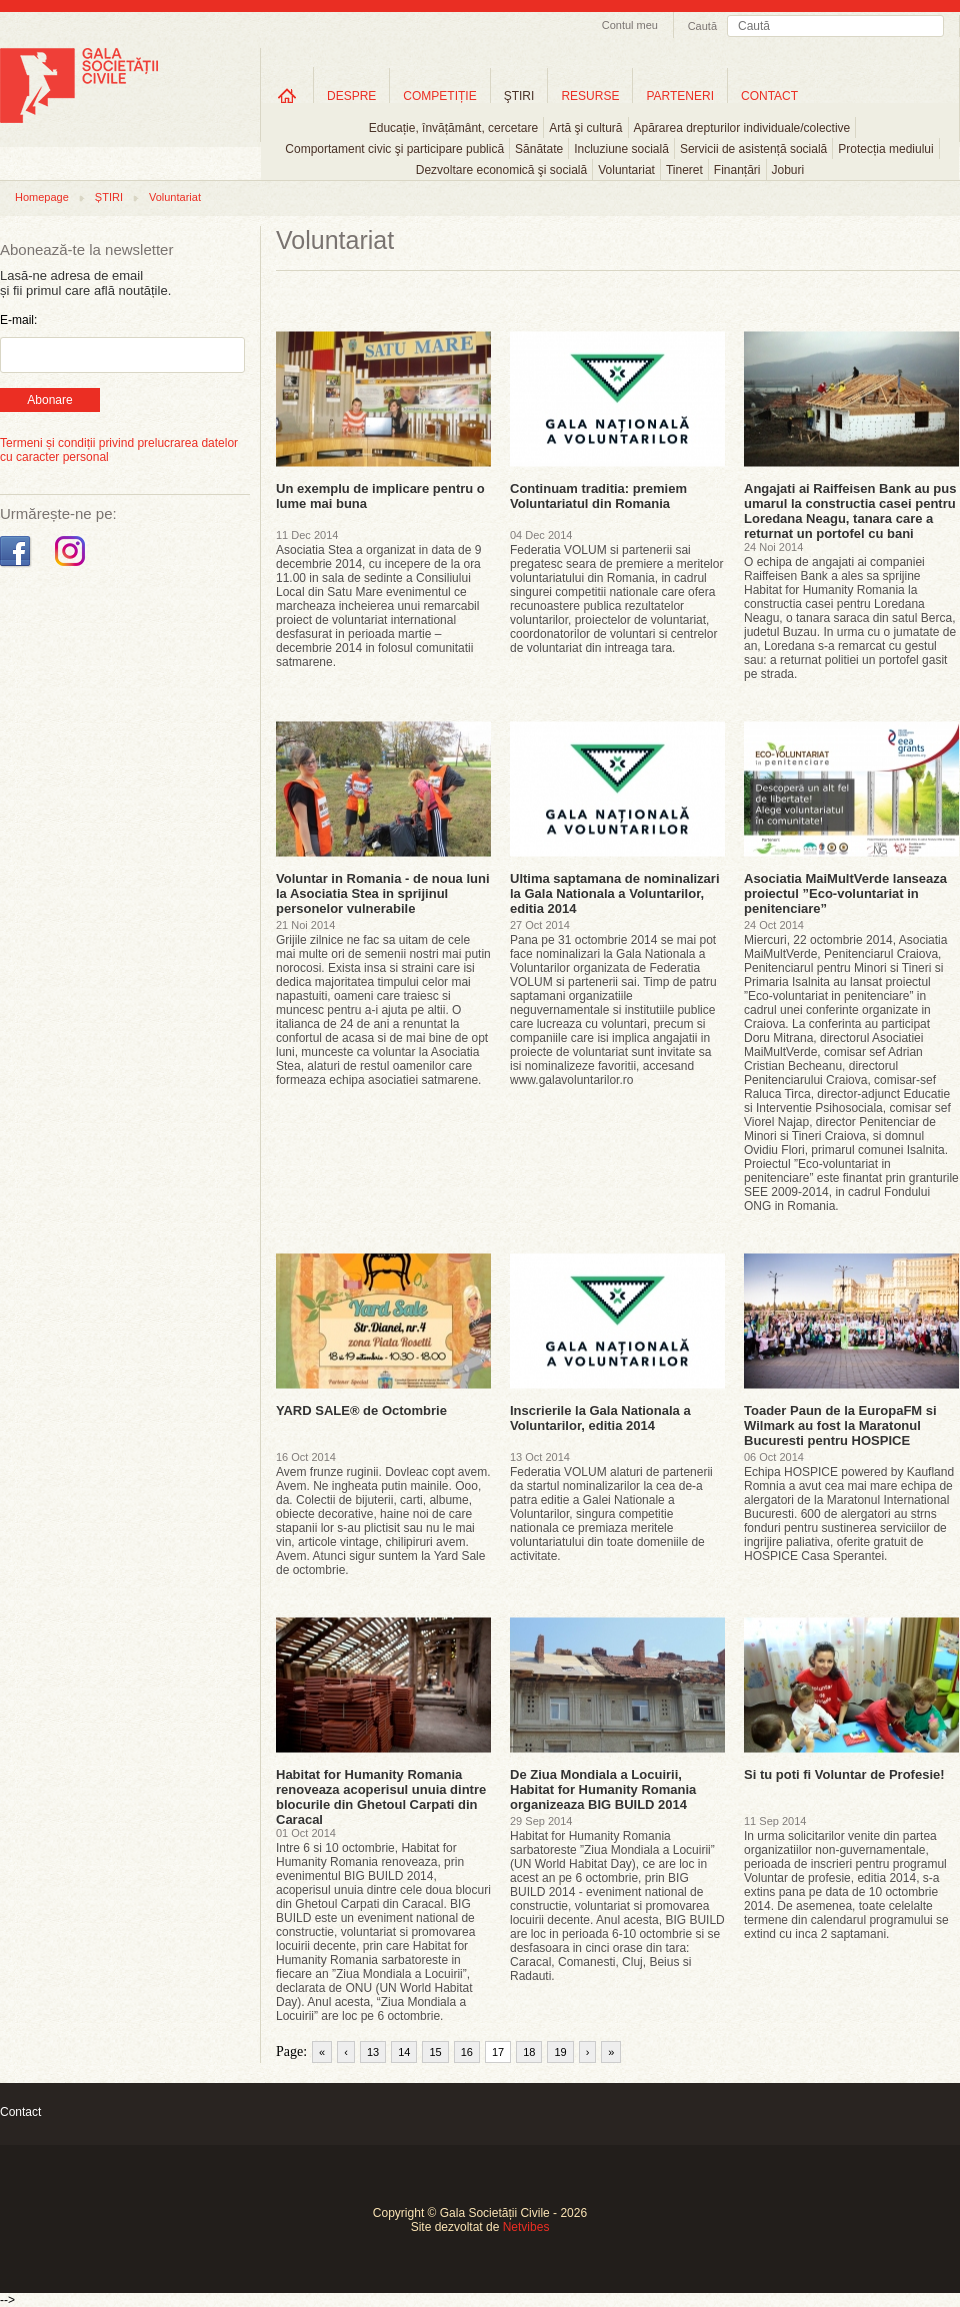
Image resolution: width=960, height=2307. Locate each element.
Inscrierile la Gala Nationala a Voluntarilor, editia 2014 (600, 1418)
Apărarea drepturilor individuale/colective (742, 128)
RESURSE (590, 96)
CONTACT (769, 96)
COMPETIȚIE (439, 96)
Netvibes (526, 2227)
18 (529, 2052)
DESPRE (351, 96)
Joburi (788, 170)
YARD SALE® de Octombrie (361, 1410)
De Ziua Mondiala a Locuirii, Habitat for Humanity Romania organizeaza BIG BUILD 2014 (603, 1789)
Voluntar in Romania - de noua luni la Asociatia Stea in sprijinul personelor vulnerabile (383, 893)
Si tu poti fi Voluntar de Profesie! (844, 1774)
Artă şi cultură (585, 128)
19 (560, 2052)
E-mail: (18, 320)
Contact (20, 2112)
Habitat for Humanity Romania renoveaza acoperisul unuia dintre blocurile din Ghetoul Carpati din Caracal (381, 1797)
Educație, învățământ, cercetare (453, 128)
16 (467, 2052)
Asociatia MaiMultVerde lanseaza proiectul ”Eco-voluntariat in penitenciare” (845, 893)
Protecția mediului (885, 149)
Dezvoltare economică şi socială (501, 170)
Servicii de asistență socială (753, 149)
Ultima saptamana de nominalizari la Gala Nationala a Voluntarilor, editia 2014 (615, 893)
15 (435, 2052)
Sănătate (539, 149)
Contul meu (630, 25)
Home (287, 95)
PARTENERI (680, 96)
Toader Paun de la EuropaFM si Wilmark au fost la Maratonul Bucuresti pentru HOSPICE (840, 1425)
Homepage (42, 197)
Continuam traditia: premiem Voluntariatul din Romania (598, 496)
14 (404, 2052)
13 (373, 2052)
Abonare (49, 400)
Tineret (684, 170)
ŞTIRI (519, 96)
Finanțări (737, 170)
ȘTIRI (109, 197)
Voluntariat (626, 170)
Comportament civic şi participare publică (394, 149)
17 (498, 2052)
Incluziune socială (621, 149)
